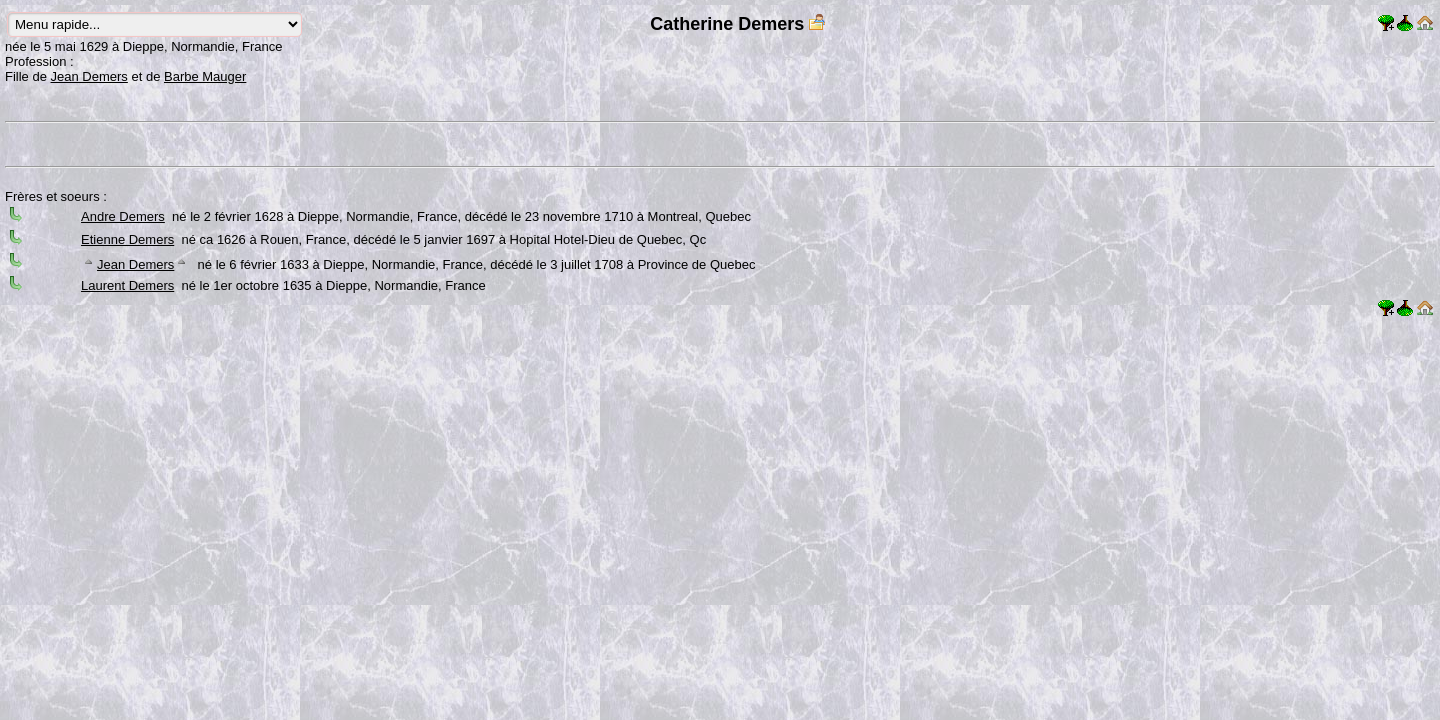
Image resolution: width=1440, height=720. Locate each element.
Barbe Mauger (205, 76)
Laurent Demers (127, 285)
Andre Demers (123, 216)
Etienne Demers (127, 239)
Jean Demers (89, 76)
